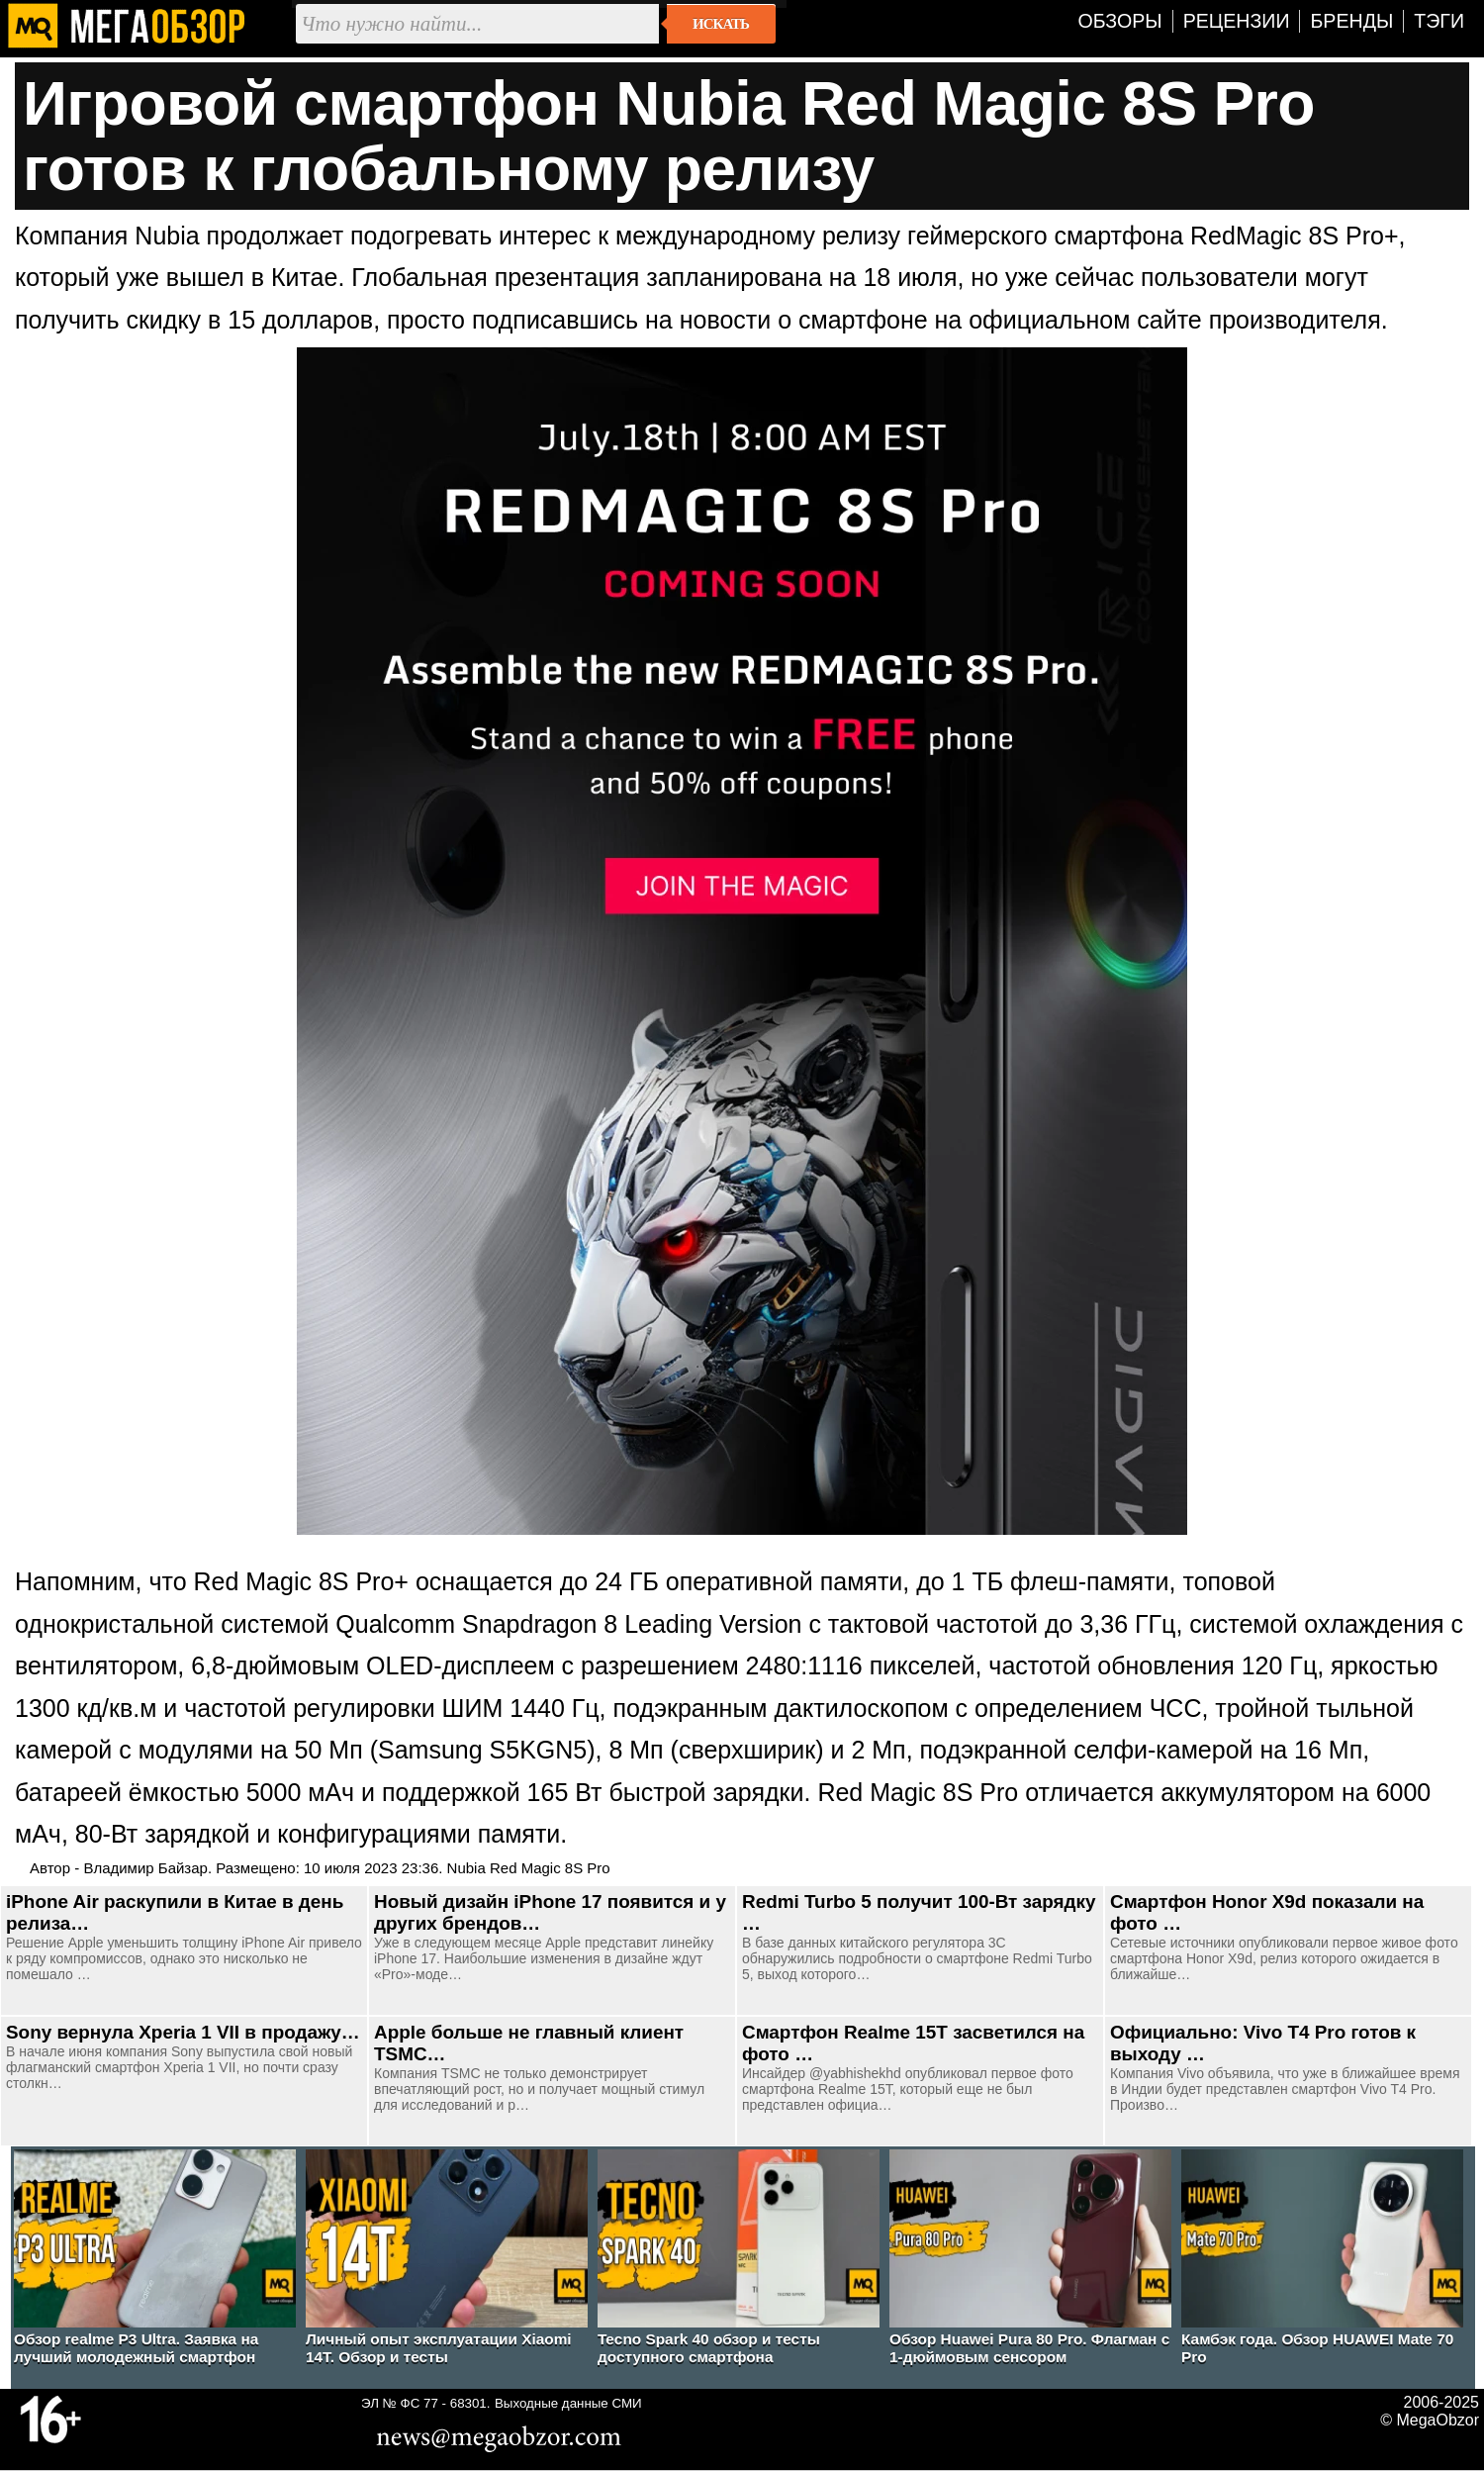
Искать (721, 24)
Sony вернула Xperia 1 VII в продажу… (183, 2032)
